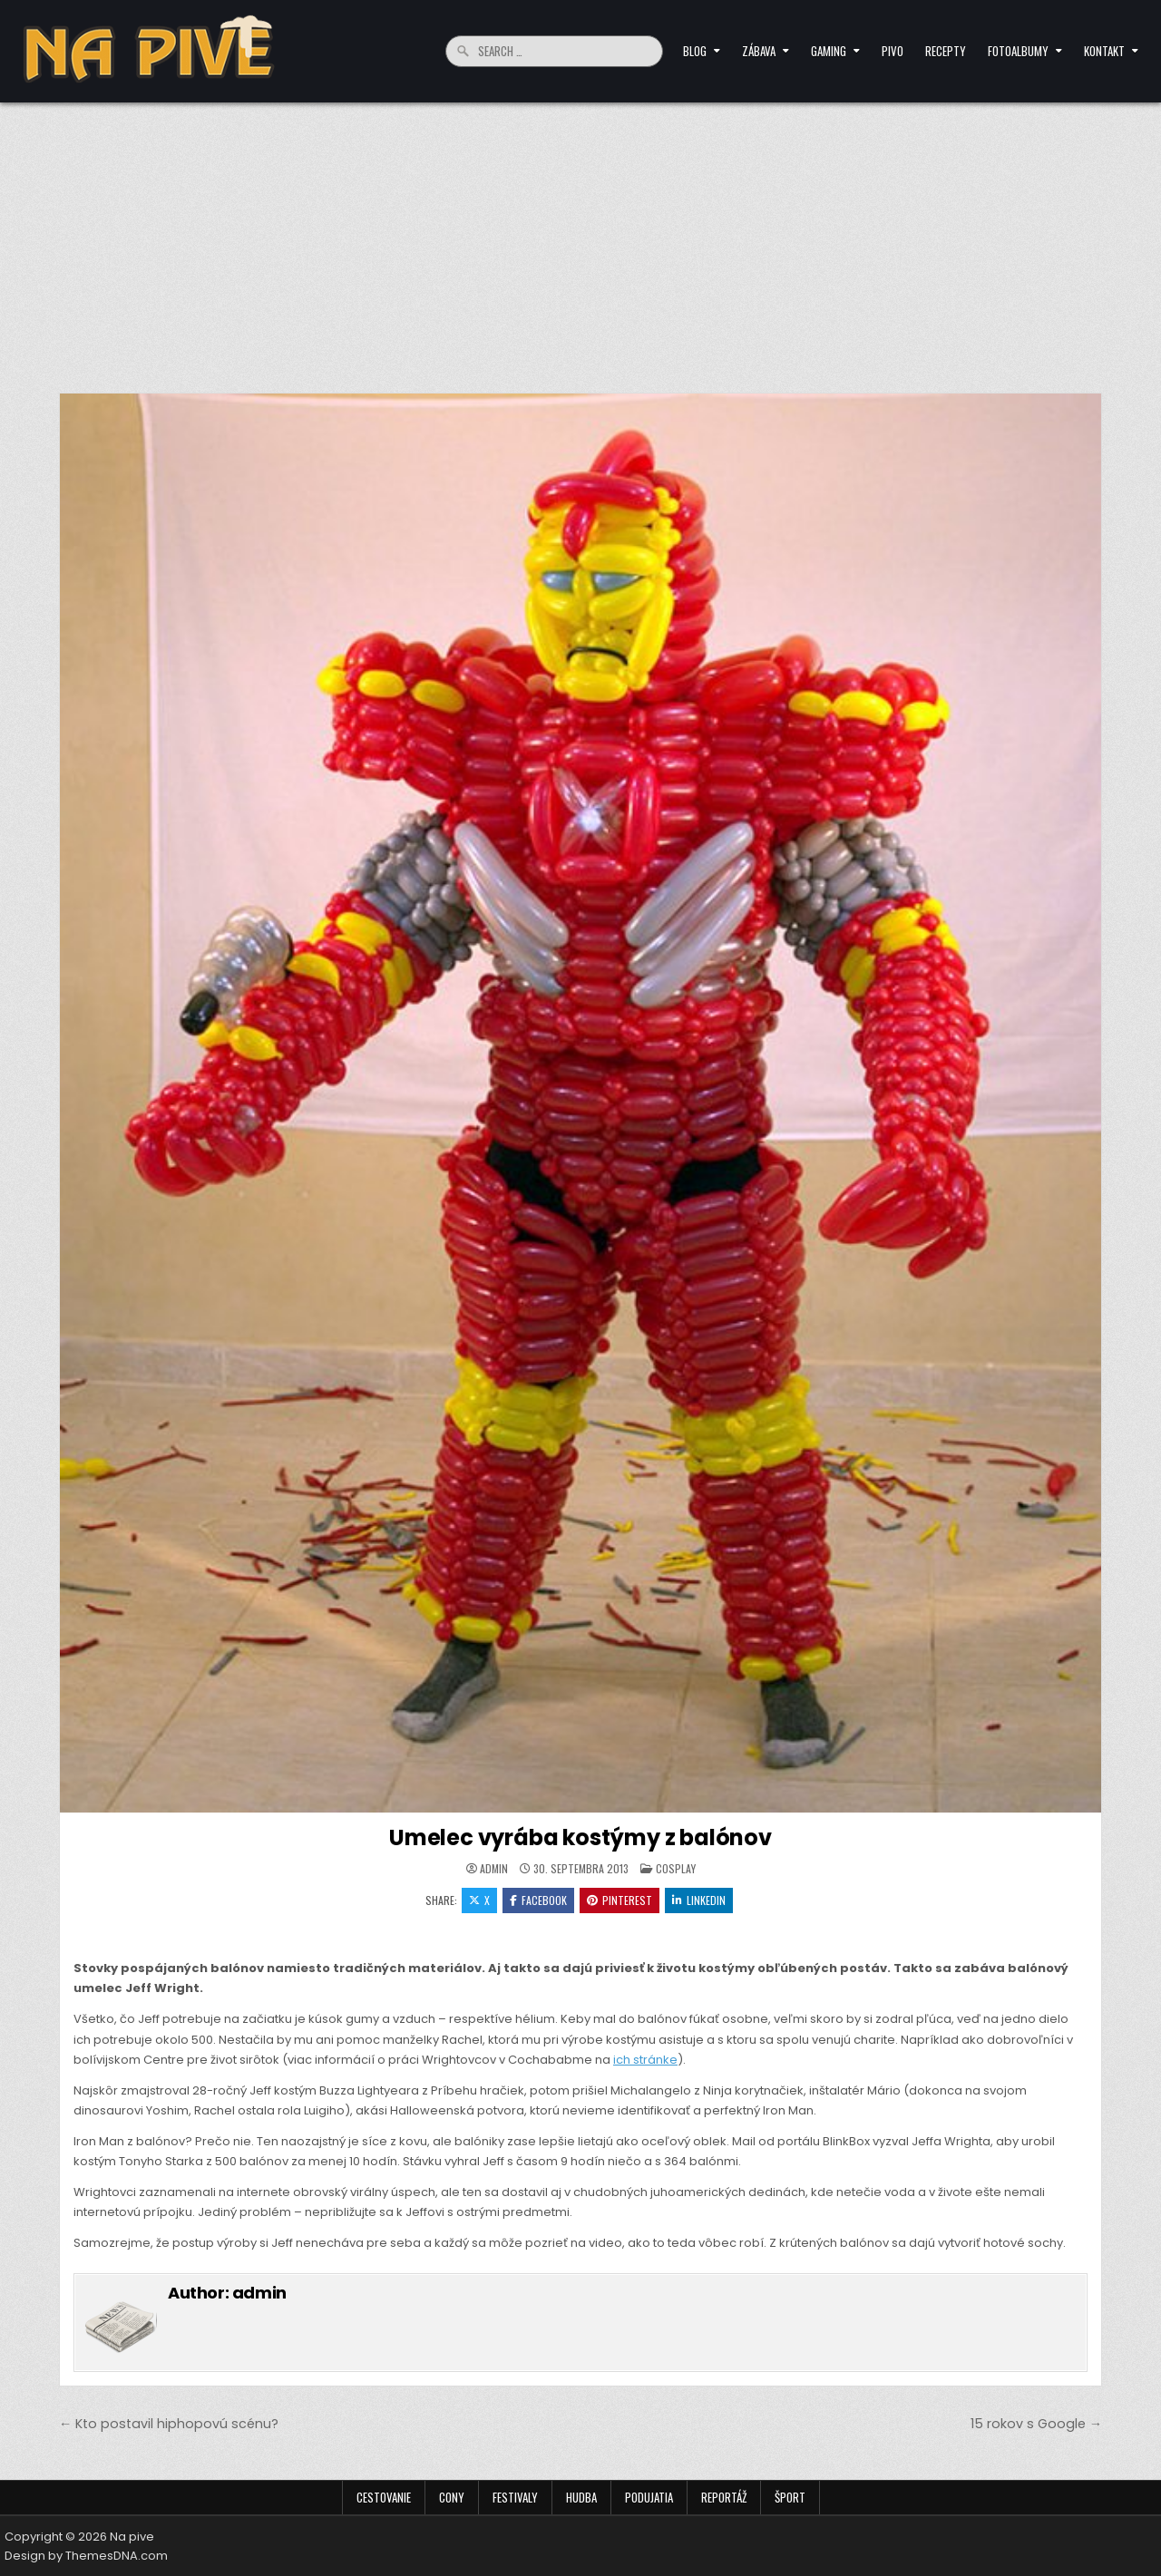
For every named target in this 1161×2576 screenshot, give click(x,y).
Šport (790, 2497)
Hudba (581, 2497)
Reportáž (723, 2497)
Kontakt (1104, 51)
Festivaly (515, 2497)
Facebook (538, 1900)
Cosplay (676, 1868)
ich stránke (645, 2059)
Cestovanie (383, 2497)
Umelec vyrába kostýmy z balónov (580, 1837)
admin (494, 1868)
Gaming (828, 51)
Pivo (892, 51)
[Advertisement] (580, 238)
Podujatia (649, 2497)
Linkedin (699, 1900)
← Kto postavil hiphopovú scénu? (168, 2424)
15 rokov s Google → (1036, 2424)
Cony (451, 2497)
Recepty (945, 51)
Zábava (759, 51)
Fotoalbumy (1018, 51)
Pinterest (619, 1900)
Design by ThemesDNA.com (86, 2555)
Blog (695, 51)
